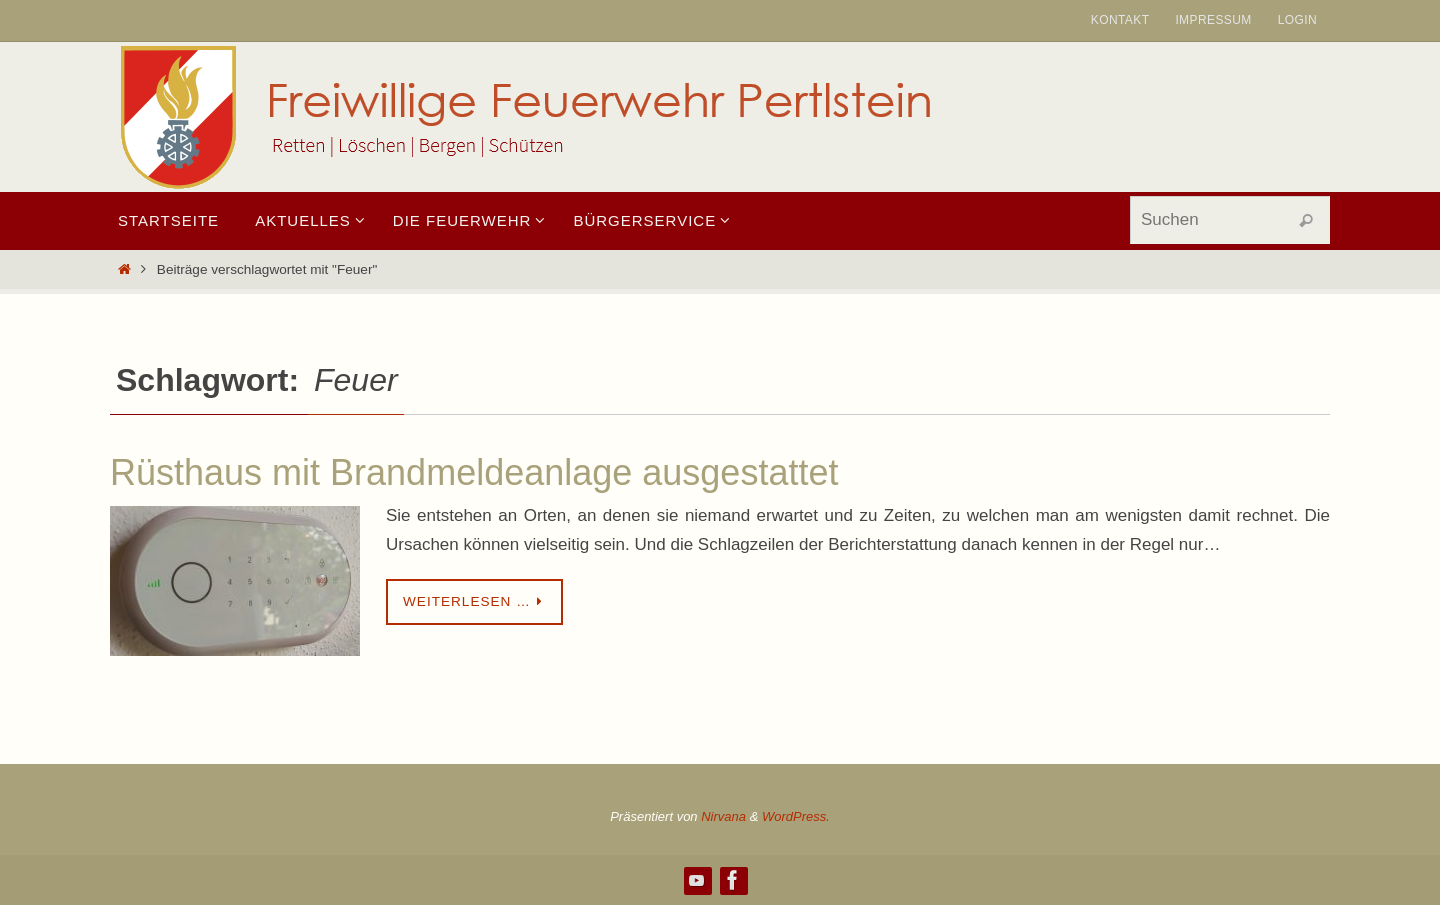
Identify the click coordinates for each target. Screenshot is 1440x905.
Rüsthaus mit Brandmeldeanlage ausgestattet (474, 472)
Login (1297, 20)
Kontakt (1120, 20)
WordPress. (796, 816)
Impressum (1213, 20)
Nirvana (723, 816)
